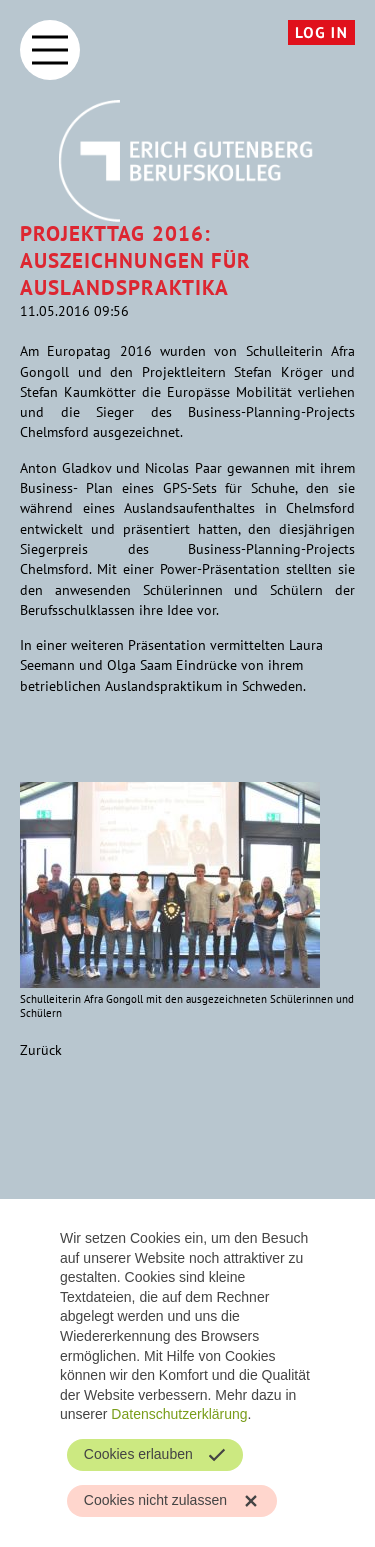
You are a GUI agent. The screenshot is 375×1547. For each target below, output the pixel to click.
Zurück (41, 1050)
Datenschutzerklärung (179, 1414)
